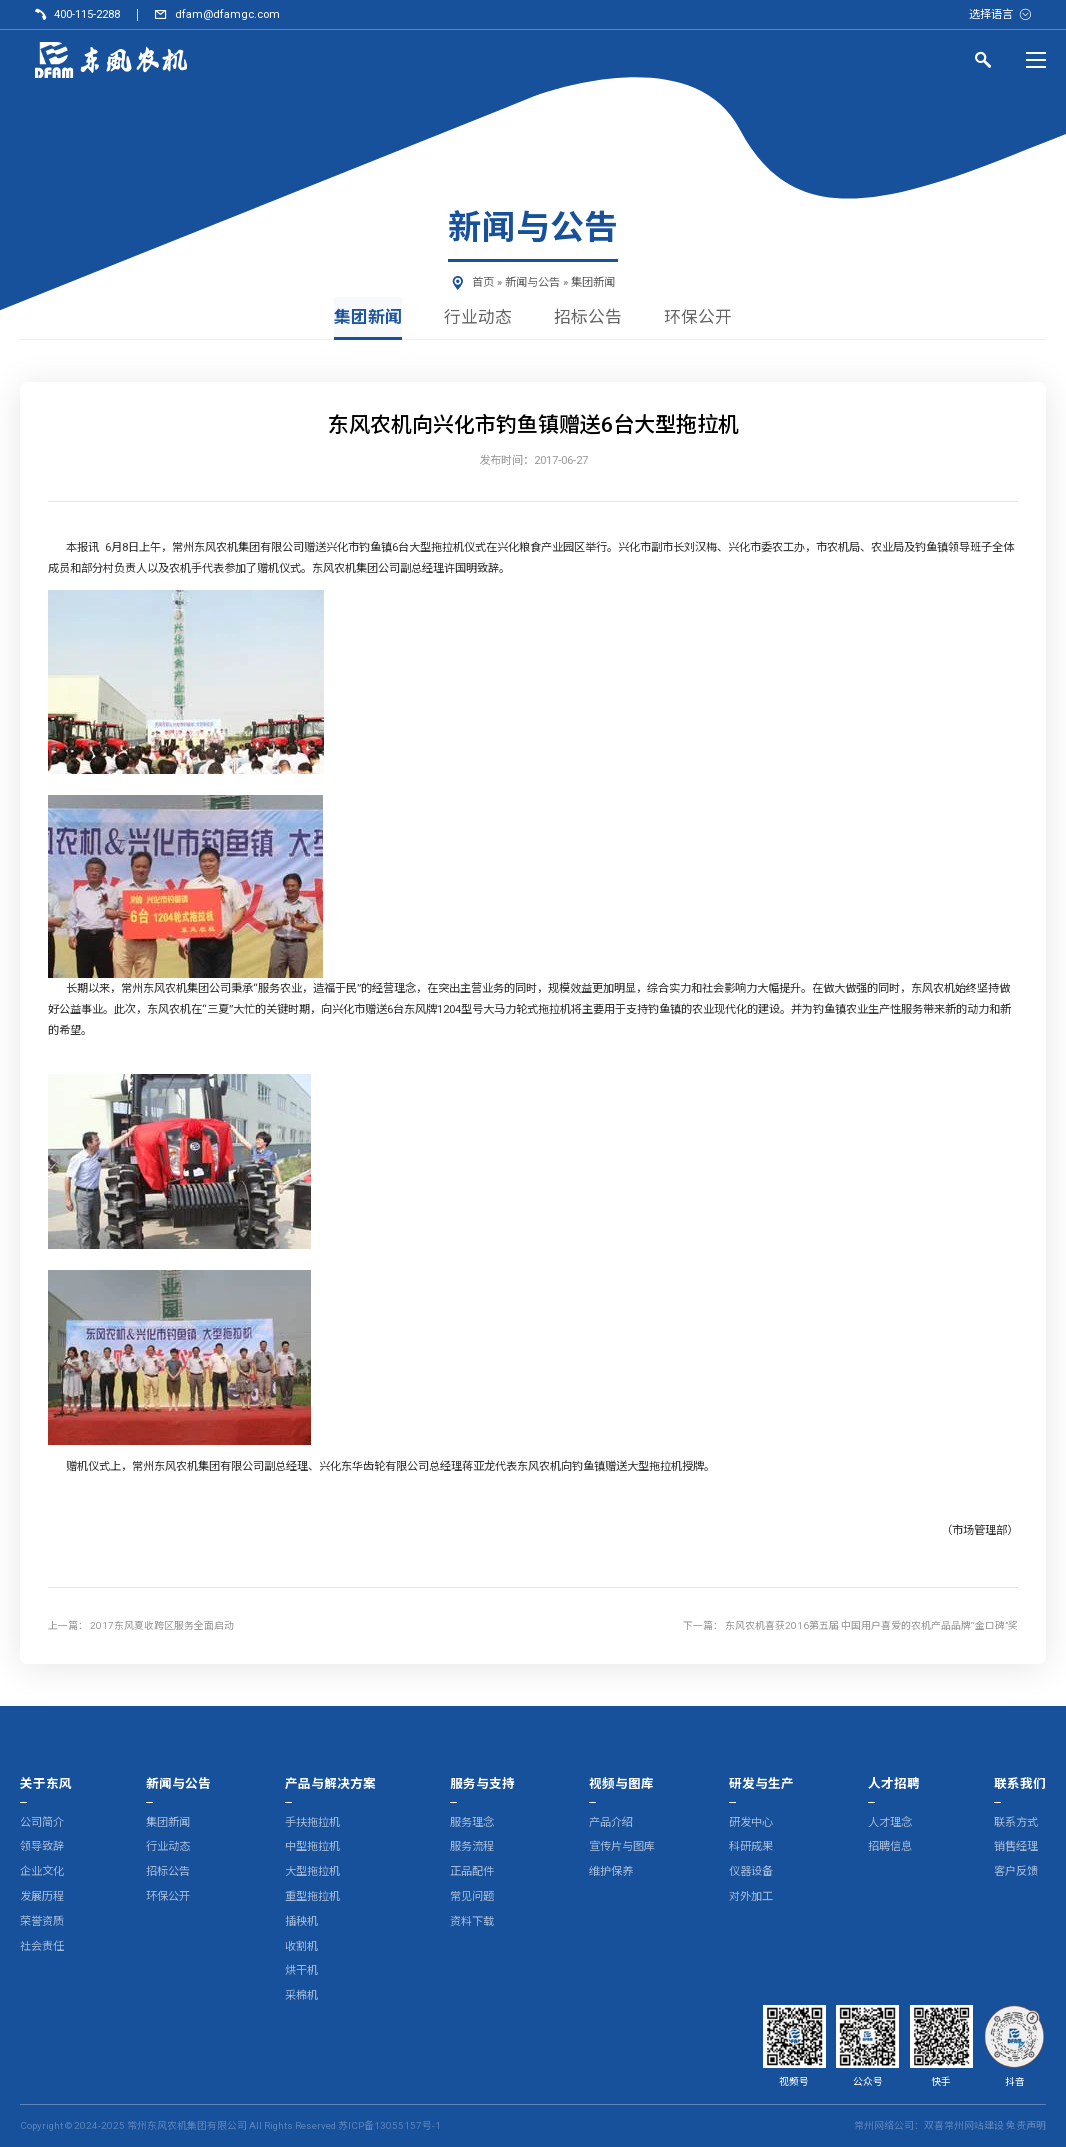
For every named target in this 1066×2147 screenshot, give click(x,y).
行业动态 (478, 317)
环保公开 (698, 317)
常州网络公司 (884, 2125)
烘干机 (301, 1971)
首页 (483, 282)
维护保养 (611, 1871)
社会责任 (42, 1946)
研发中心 (751, 1822)
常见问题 (472, 1896)
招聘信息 (890, 1847)
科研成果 (751, 1847)
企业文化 (42, 1871)
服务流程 (472, 1847)
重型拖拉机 (312, 1896)
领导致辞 (42, 1847)
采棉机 (301, 1995)
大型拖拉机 (312, 1871)
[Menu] (1036, 60)
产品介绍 (611, 1822)
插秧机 (301, 1921)
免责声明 (1026, 2125)
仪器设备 (751, 1871)
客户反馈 (1016, 1871)
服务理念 (472, 1822)
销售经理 (1016, 1847)
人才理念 (890, 1822)
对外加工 (751, 1896)
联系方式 (1016, 1822)
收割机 (301, 1946)
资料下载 (472, 1921)
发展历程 (42, 1896)
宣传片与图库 (622, 1847)
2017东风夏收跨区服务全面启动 (162, 1626)
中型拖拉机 (312, 1847)
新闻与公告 (532, 282)
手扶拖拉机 (312, 1822)
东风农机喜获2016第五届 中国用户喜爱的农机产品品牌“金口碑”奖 (871, 1626)
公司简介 (42, 1822)
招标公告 (588, 317)
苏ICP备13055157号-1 (389, 2125)
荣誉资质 (42, 1921)
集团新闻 (593, 282)
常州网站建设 (974, 2125)
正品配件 (472, 1871)
